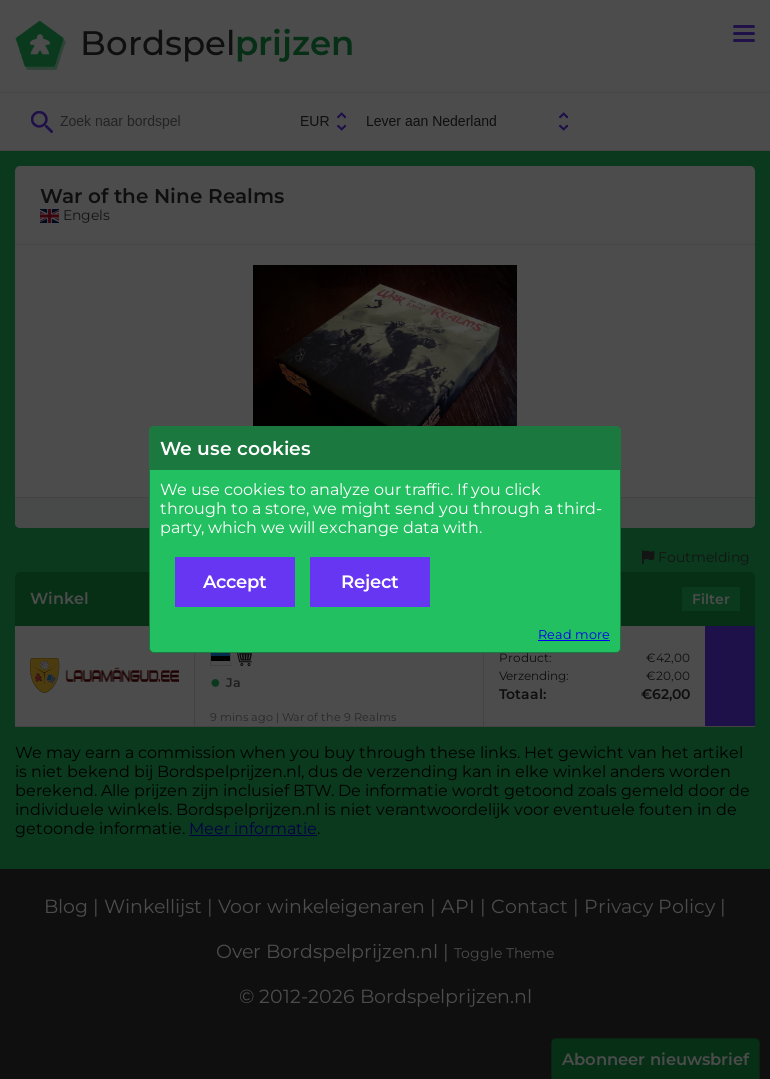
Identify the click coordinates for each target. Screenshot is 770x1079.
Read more (574, 634)
